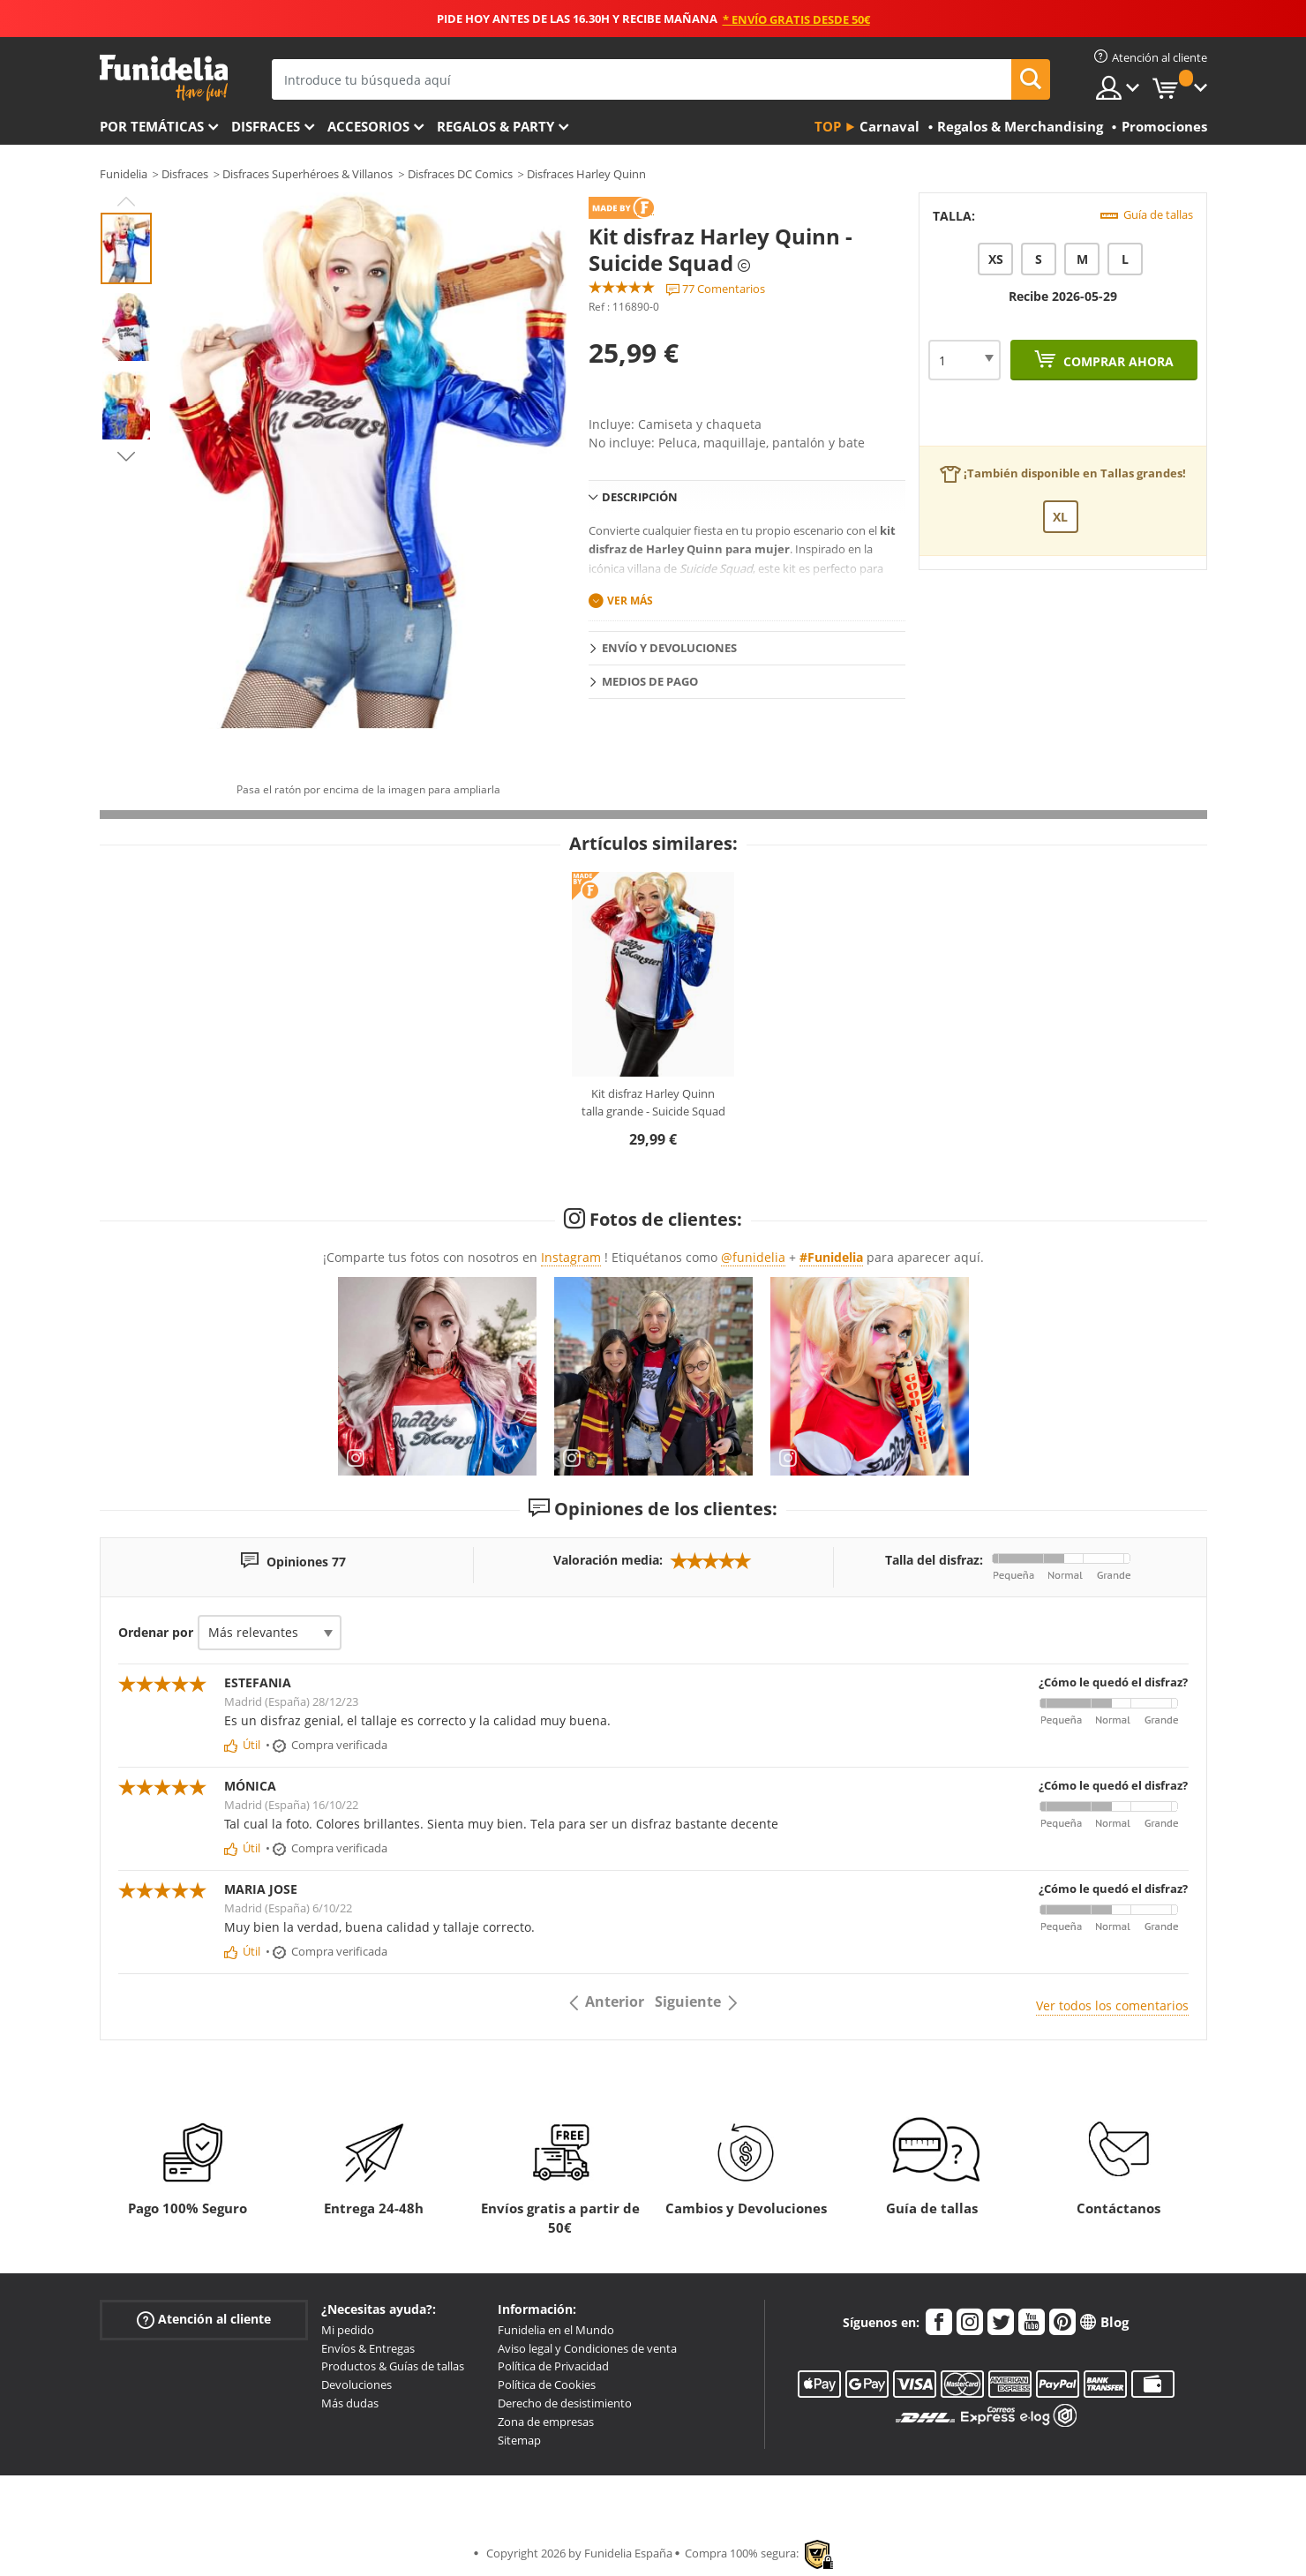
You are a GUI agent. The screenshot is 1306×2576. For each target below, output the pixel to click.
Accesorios (368, 126)
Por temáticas (152, 126)
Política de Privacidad (553, 2366)
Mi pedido (347, 2330)
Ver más (630, 600)
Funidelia (123, 174)
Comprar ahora (1117, 361)
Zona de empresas (546, 2422)
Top (827, 126)
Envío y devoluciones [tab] (669, 648)
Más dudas (350, 2403)
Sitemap (519, 2440)
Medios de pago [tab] (650, 681)
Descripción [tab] (640, 497)
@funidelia (753, 1257)
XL (1060, 516)
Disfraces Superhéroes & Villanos (307, 174)
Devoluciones (356, 2384)
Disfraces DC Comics (460, 174)
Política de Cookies (547, 2384)
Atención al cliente (204, 2319)
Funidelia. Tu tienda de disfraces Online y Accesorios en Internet (164, 78)
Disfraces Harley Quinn (586, 174)
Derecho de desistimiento (565, 2403)
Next (126, 456)
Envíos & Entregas (368, 2348)
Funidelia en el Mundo (556, 2330)
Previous (126, 201)
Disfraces (265, 126)
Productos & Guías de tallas (392, 2366)
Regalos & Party (495, 126)
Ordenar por (155, 1632)
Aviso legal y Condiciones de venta (587, 2348)
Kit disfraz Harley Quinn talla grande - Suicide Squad (653, 1102)
